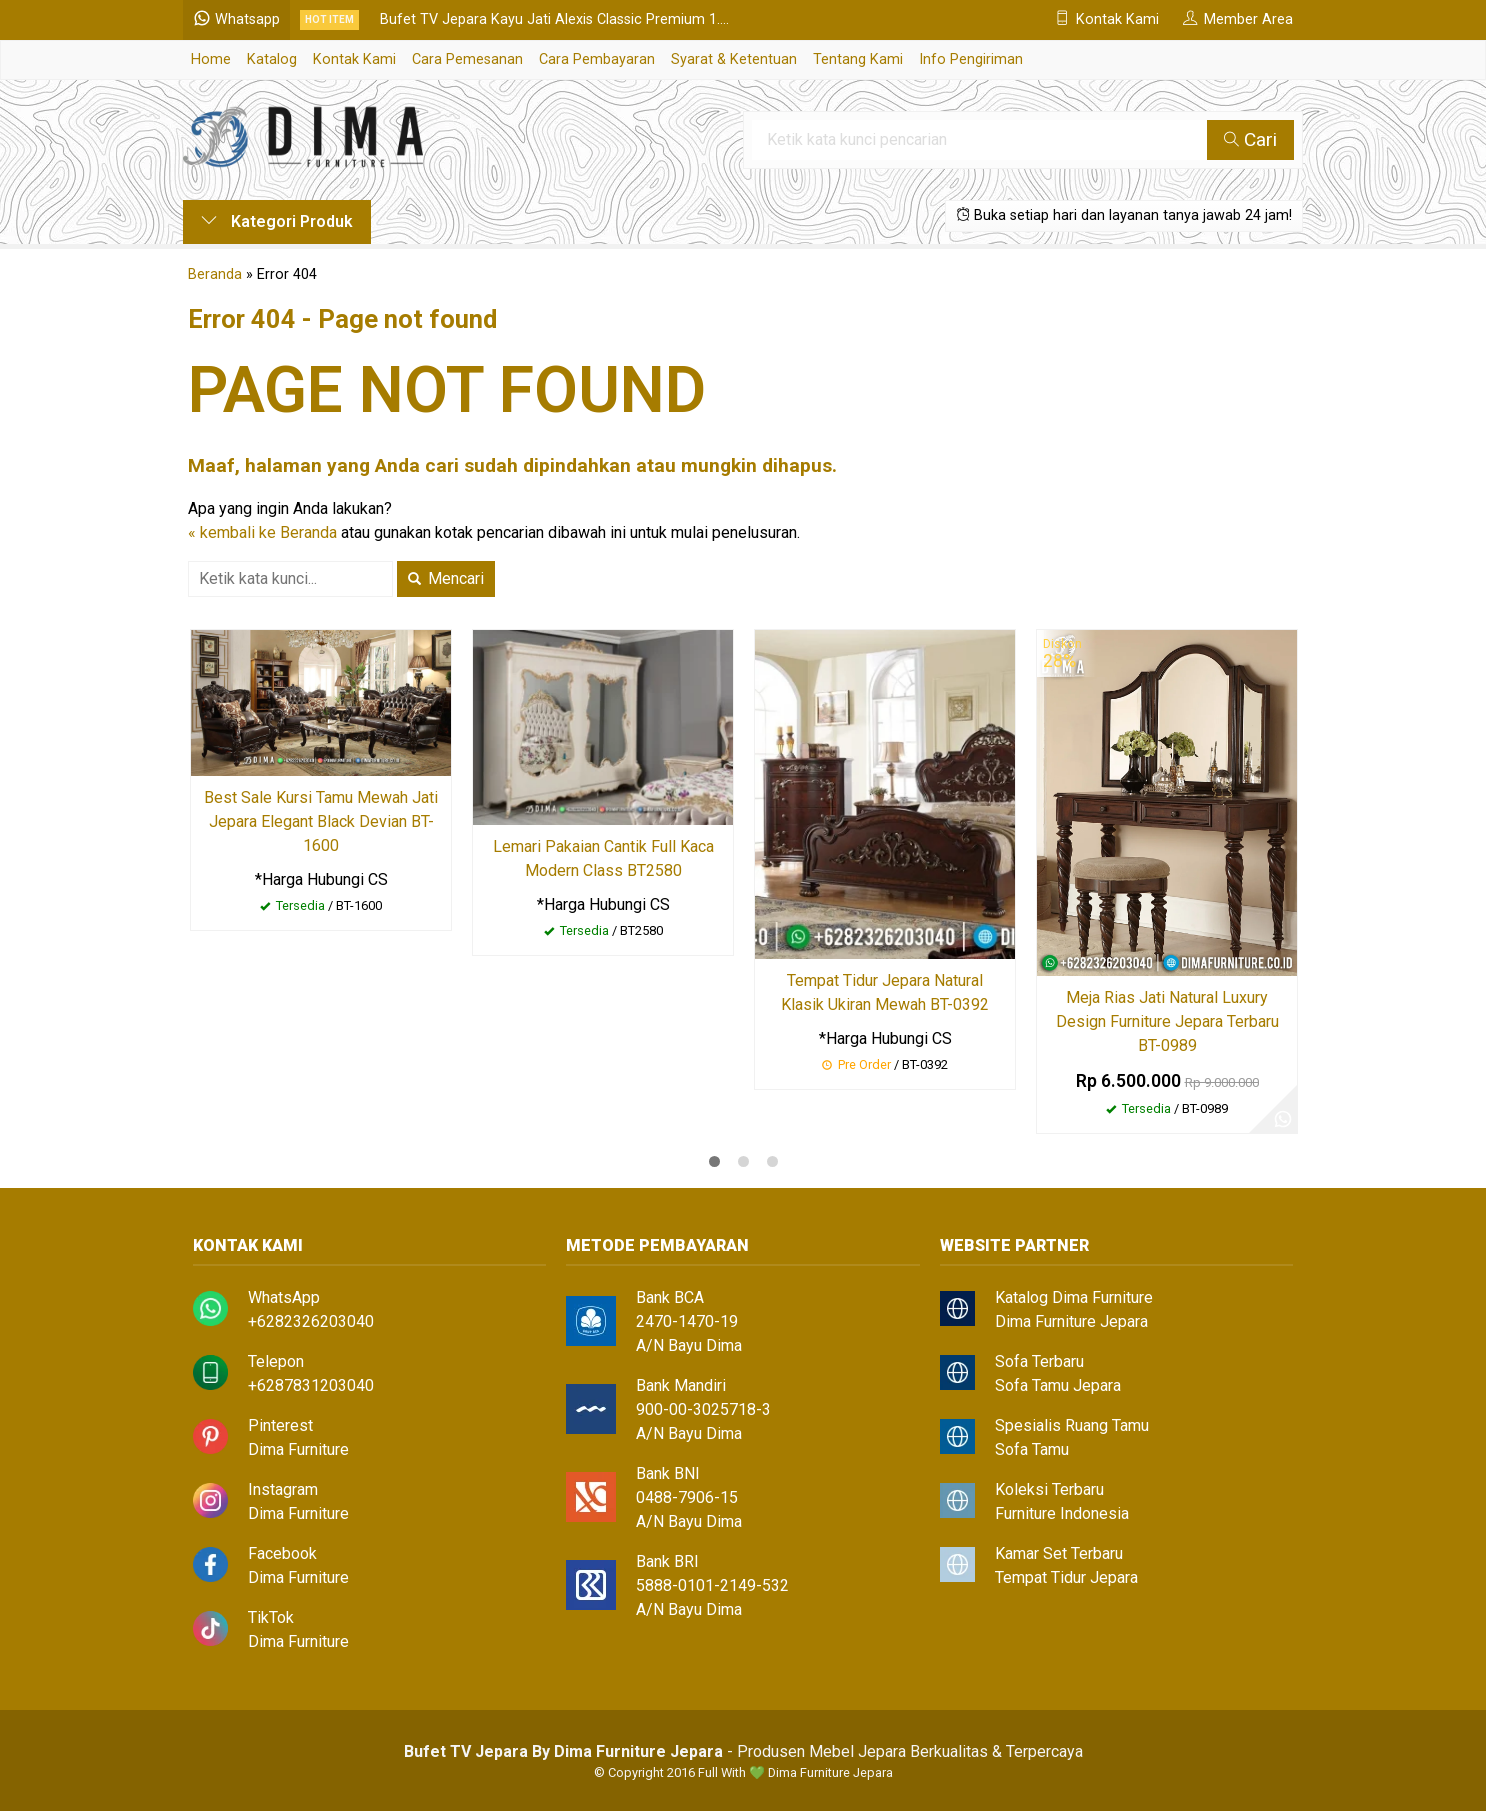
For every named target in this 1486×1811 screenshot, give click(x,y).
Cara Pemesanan (467, 59)
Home (211, 59)
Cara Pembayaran (597, 59)
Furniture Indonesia (1062, 1513)
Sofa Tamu (1032, 1449)
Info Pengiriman (971, 59)
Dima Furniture (298, 1449)
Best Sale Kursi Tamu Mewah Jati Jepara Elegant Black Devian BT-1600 (321, 821)
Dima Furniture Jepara (1071, 1321)
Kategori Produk (277, 221)
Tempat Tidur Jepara (1066, 1577)
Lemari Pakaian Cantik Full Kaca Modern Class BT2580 (603, 858)
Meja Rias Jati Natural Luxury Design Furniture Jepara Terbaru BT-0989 (1167, 1021)
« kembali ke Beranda (262, 532)
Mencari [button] (446, 578)
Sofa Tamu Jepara (1058, 1385)
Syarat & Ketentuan (734, 59)
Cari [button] (1250, 139)
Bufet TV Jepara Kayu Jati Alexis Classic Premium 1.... (554, 19)
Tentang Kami (858, 59)
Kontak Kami (354, 59)
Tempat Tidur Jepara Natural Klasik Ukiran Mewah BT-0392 (885, 992)
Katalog (272, 59)
